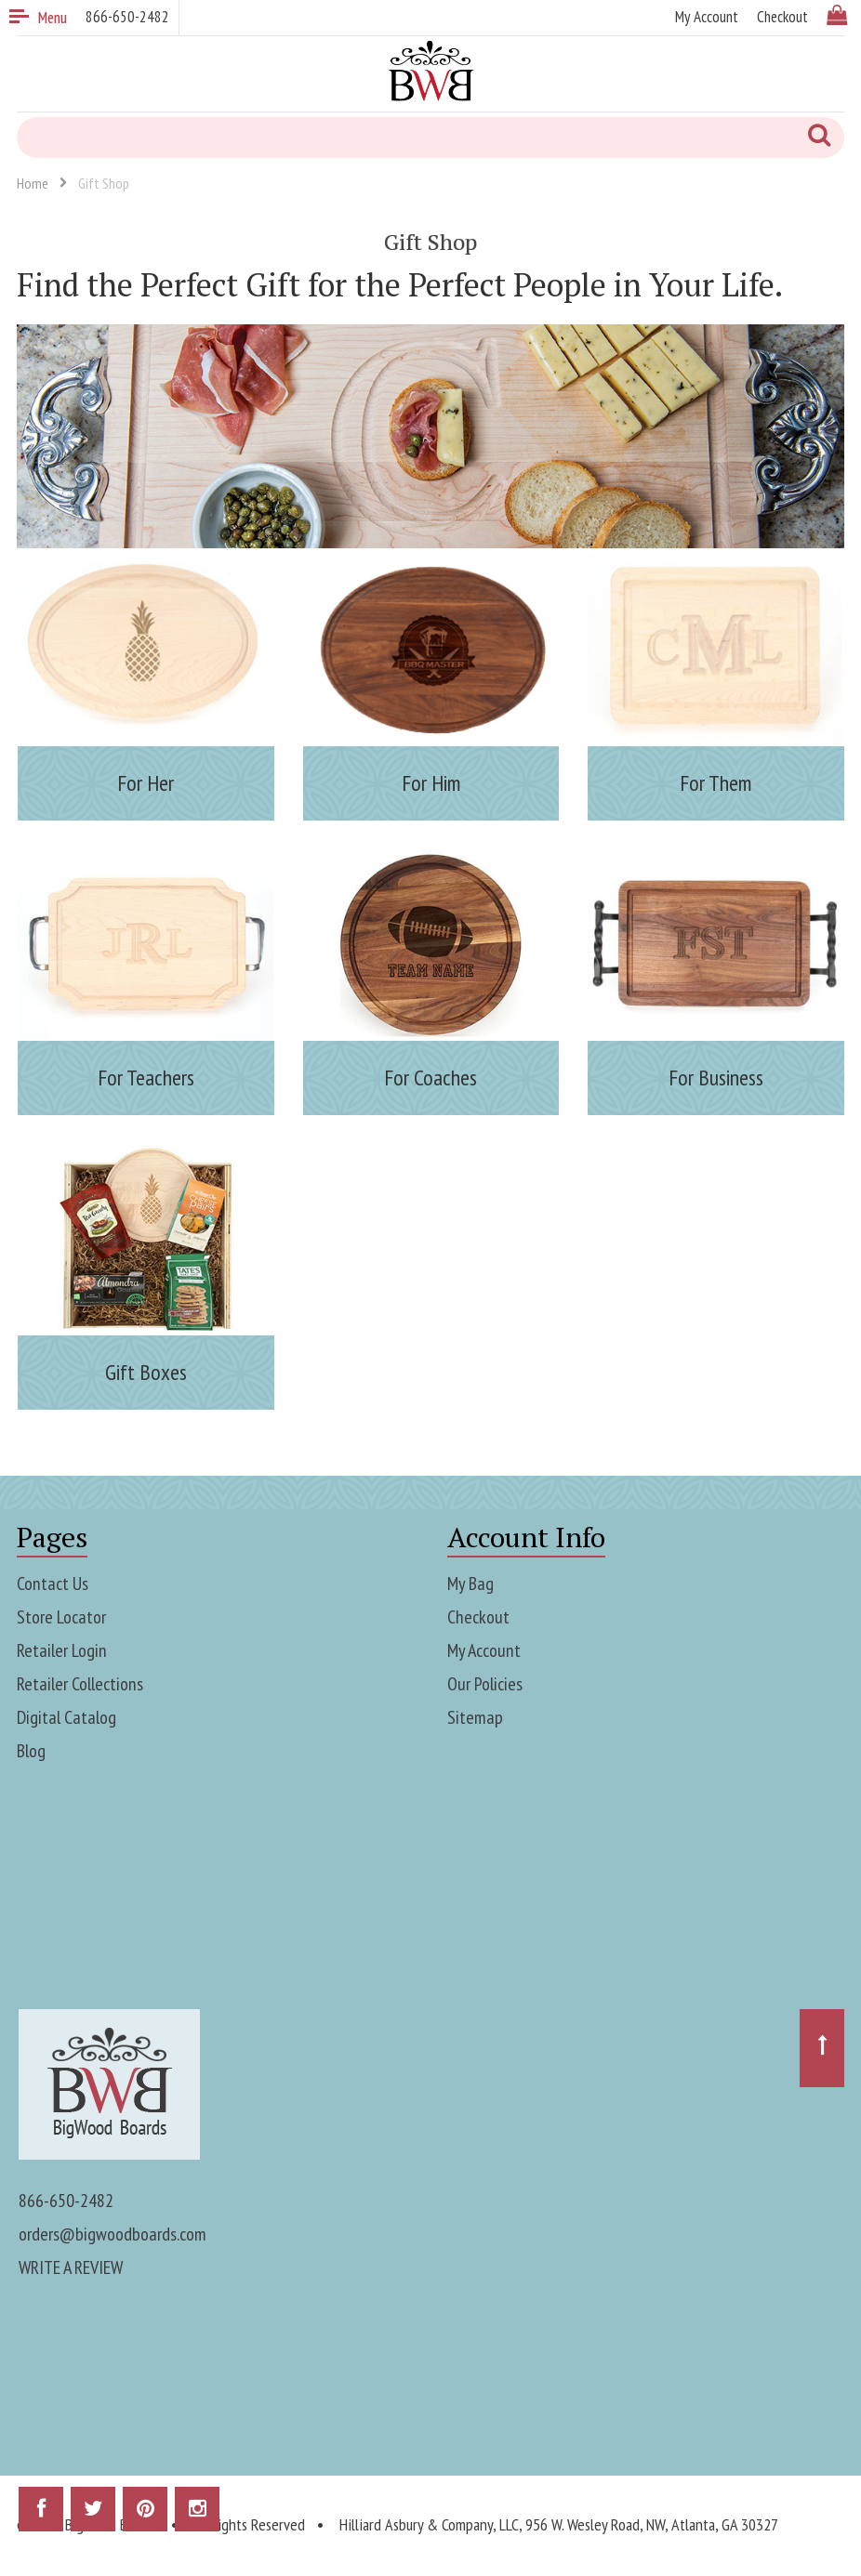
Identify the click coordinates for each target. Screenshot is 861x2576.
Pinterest (145, 2515)
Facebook (41, 2515)
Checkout (478, 1617)
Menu (38, 17)
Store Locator (61, 1617)
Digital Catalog (66, 1717)
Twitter (93, 2515)
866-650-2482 (66, 2200)
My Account (484, 1650)
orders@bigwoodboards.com (112, 2234)
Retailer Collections (80, 1684)
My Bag (470, 1583)
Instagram (197, 2515)
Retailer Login (62, 1650)
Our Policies (485, 1684)
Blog (31, 1751)
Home (32, 183)
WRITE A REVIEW (71, 2267)
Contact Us (52, 1583)
